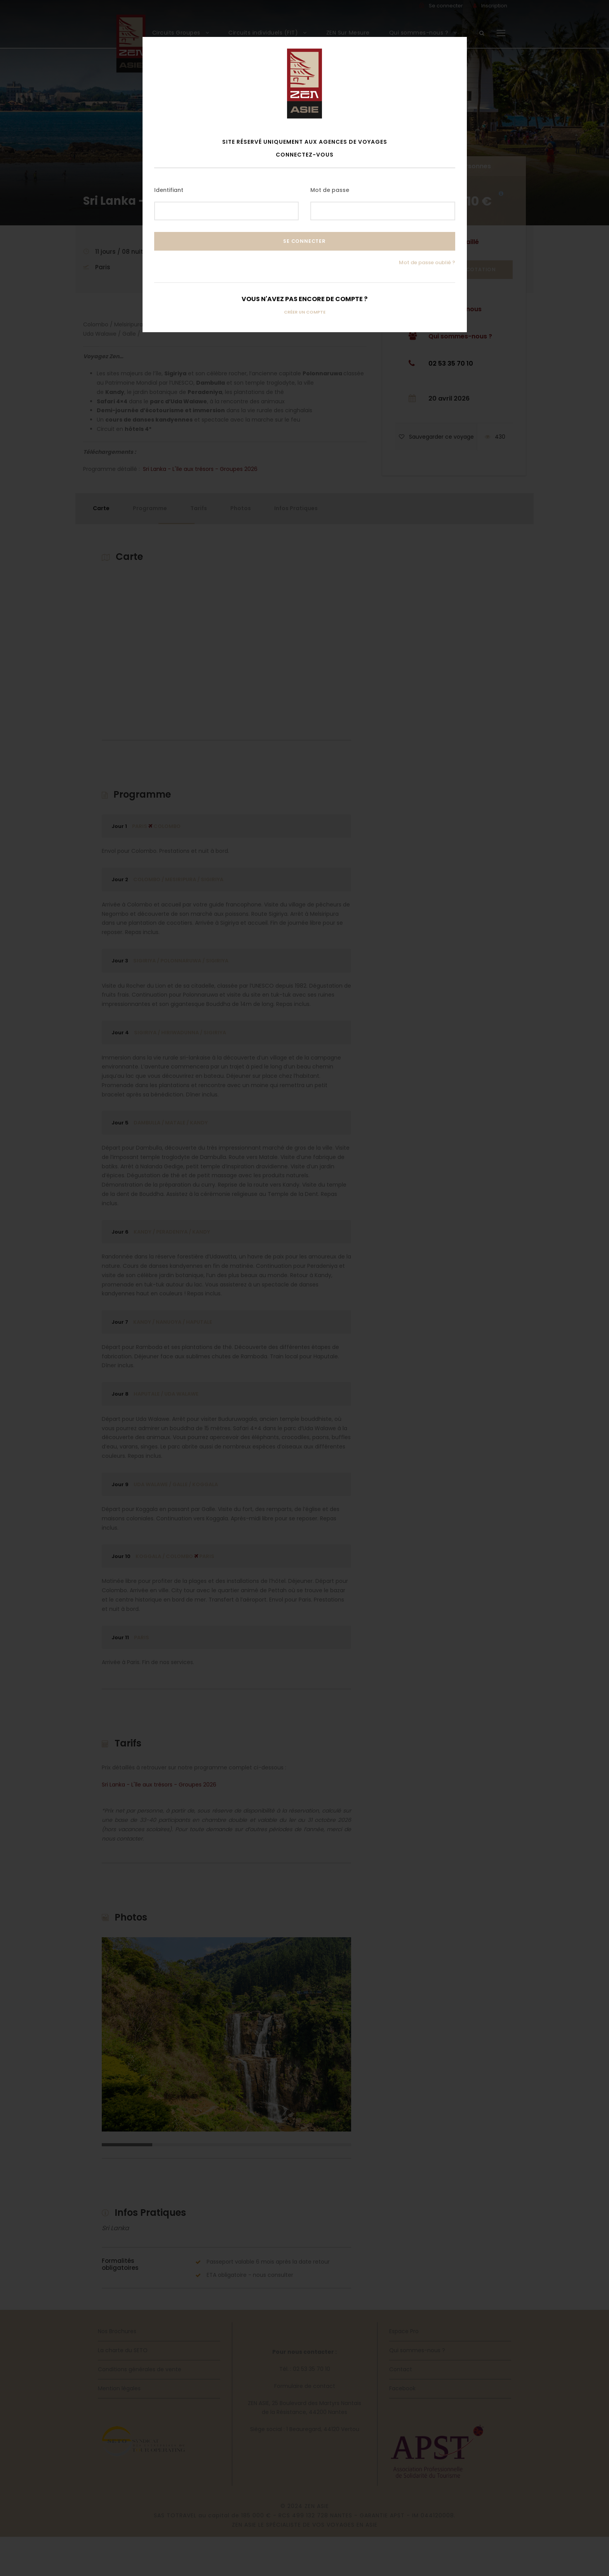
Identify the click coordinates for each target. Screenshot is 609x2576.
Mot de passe (329, 190)
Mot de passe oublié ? (427, 262)
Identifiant (168, 190)
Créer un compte (304, 312)
